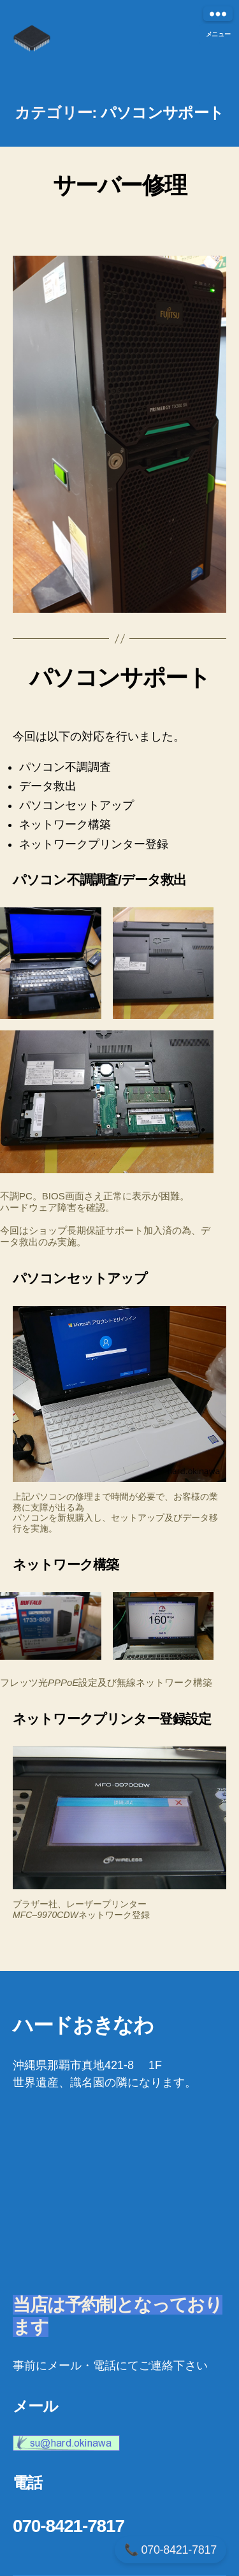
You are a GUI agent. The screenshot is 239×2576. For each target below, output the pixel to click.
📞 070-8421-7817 (170, 2549)
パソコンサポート (119, 677)
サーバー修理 (119, 185)
